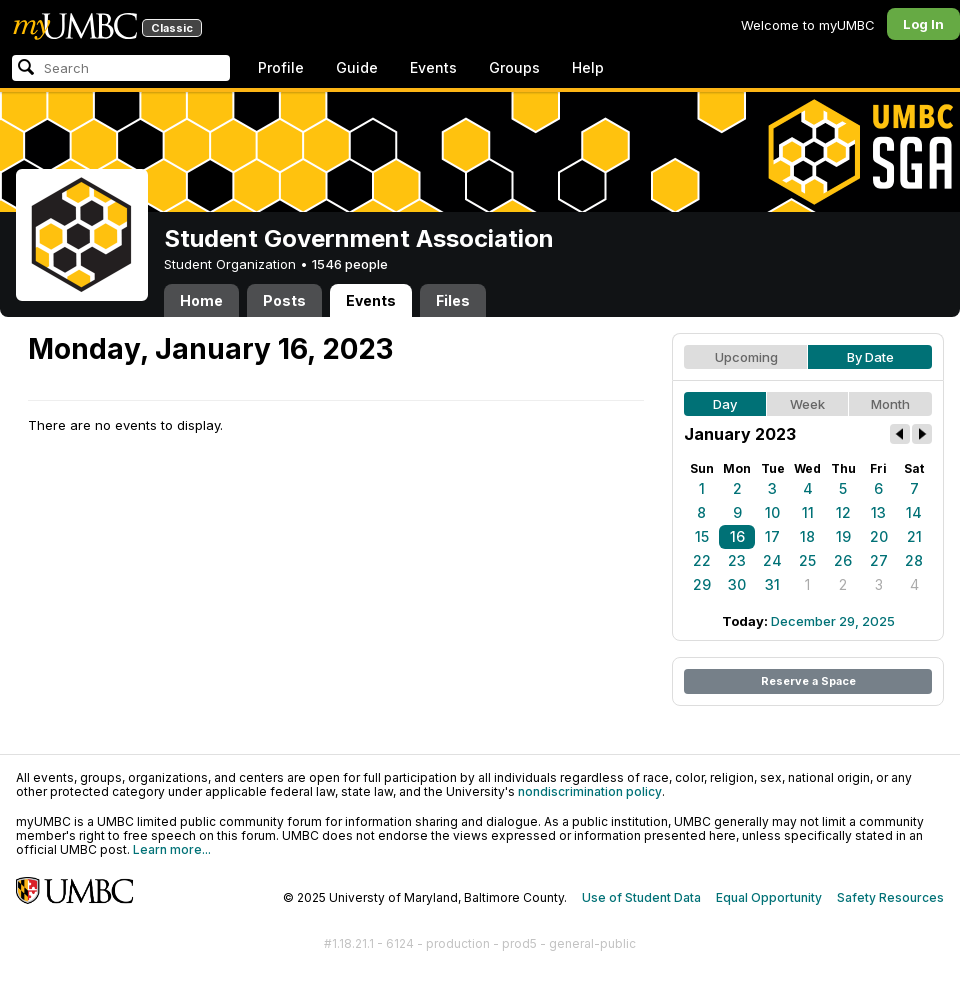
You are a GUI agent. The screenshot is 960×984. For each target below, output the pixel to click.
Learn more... (172, 849)
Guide (357, 67)
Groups (514, 67)
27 (879, 560)
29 (702, 584)
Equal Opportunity (769, 897)
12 (843, 512)
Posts (284, 300)
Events (433, 67)
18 (807, 536)
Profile (281, 67)
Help (588, 67)
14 (914, 512)
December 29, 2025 (833, 621)
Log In (923, 24)
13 (878, 512)
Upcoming (746, 357)
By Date (870, 357)
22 (702, 560)
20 (879, 536)
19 (843, 536)
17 (772, 536)
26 (843, 560)
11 (808, 512)
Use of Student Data (641, 897)
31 (772, 584)
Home (201, 300)
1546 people (350, 264)
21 (914, 536)
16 (737, 536)
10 (772, 512)
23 (737, 560)
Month (890, 404)
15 (702, 536)
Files (453, 300)
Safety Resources (890, 897)
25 (807, 560)
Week (807, 404)
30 (737, 584)
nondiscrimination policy (590, 791)
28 (914, 560)
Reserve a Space (808, 681)
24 (772, 560)
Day (725, 404)
